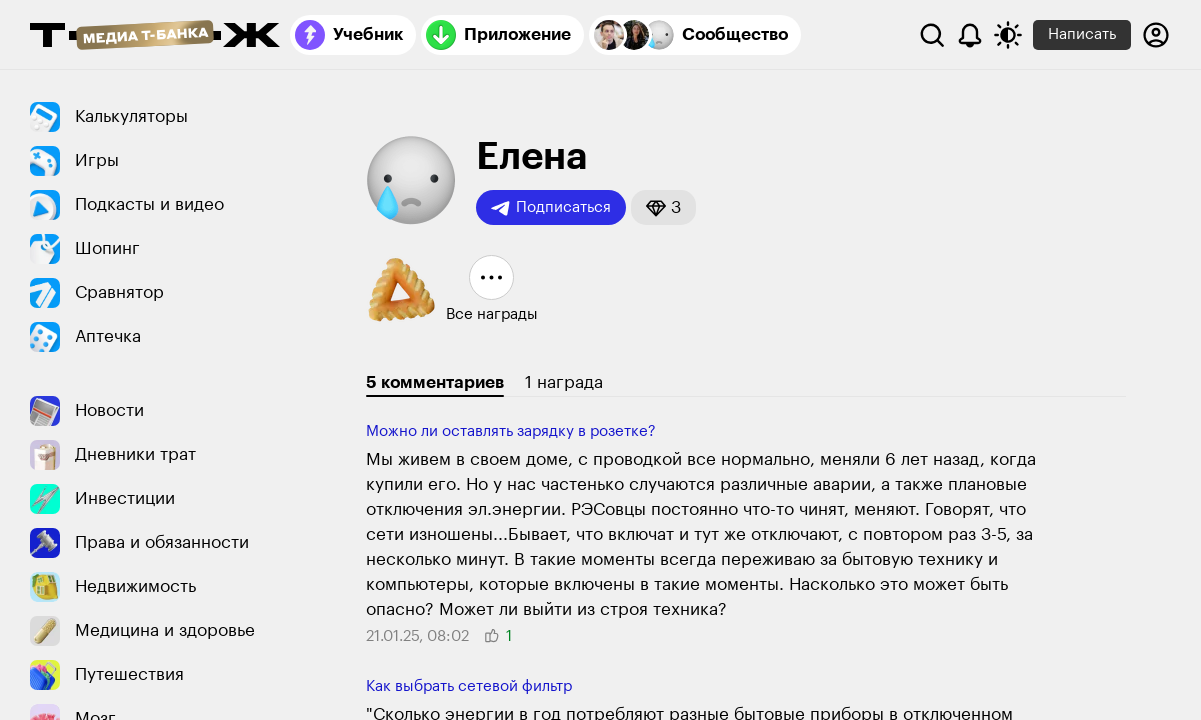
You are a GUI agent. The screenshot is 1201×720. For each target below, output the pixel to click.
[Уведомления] (970, 35)
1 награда (564, 382)
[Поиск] (932, 35)
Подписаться (551, 208)
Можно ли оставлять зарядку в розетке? (511, 431)
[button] (663, 207)
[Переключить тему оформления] (1008, 35)
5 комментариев (435, 382)
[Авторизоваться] (1156, 35)
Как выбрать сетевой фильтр (469, 686)
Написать (1082, 34)
